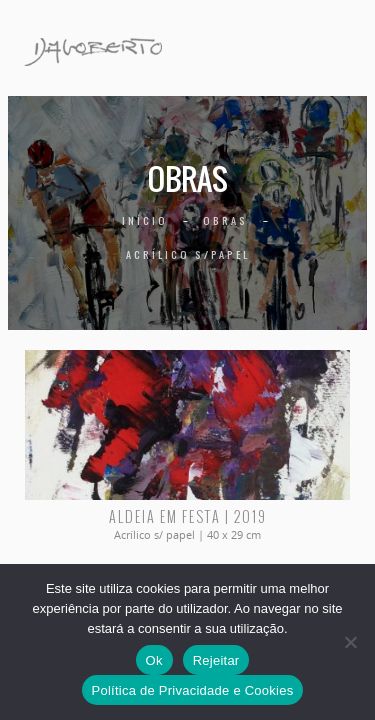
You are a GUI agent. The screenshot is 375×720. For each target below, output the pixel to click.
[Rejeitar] (350, 642)
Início (145, 220)
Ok (154, 660)
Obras (225, 220)
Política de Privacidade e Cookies (193, 690)
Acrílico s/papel (188, 254)
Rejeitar (216, 660)
